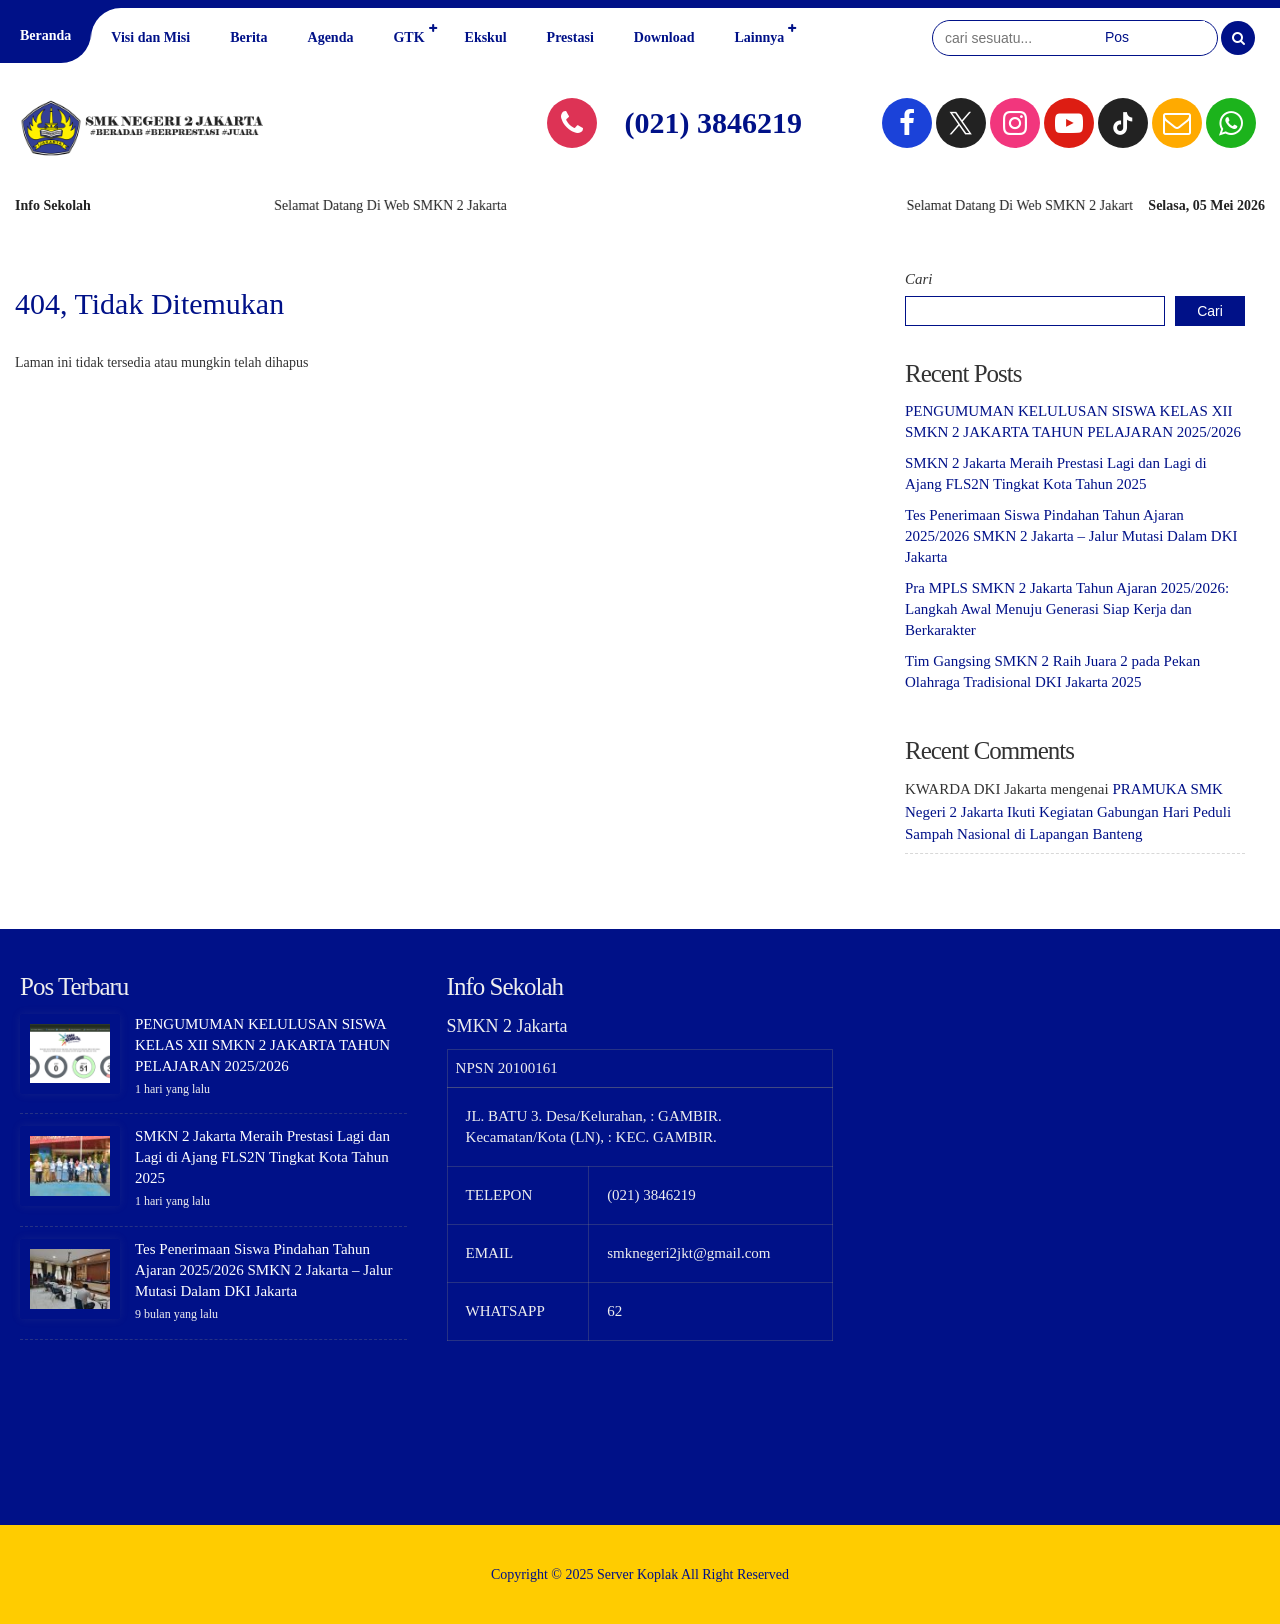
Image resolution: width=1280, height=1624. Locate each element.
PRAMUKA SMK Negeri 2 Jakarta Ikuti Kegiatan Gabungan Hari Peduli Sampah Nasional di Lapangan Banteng (1068, 811)
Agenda (331, 37)
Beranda (45, 35)
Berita (248, 37)
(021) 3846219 (713, 122)
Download (664, 37)
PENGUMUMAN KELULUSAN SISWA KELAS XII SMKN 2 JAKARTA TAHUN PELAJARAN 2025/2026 (262, 1045)
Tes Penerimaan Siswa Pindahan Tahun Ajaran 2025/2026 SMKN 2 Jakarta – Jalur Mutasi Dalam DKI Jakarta (1071, 536)
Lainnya (759, 37)
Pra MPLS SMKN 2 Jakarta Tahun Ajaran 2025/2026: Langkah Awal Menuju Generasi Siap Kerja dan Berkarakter (1067, 609)
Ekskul (486, 37)
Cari (919, 279)
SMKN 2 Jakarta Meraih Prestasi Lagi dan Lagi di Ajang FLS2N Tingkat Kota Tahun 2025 (262, 1157)
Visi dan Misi (150, 37)
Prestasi (570, 37)
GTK (408, 37)
